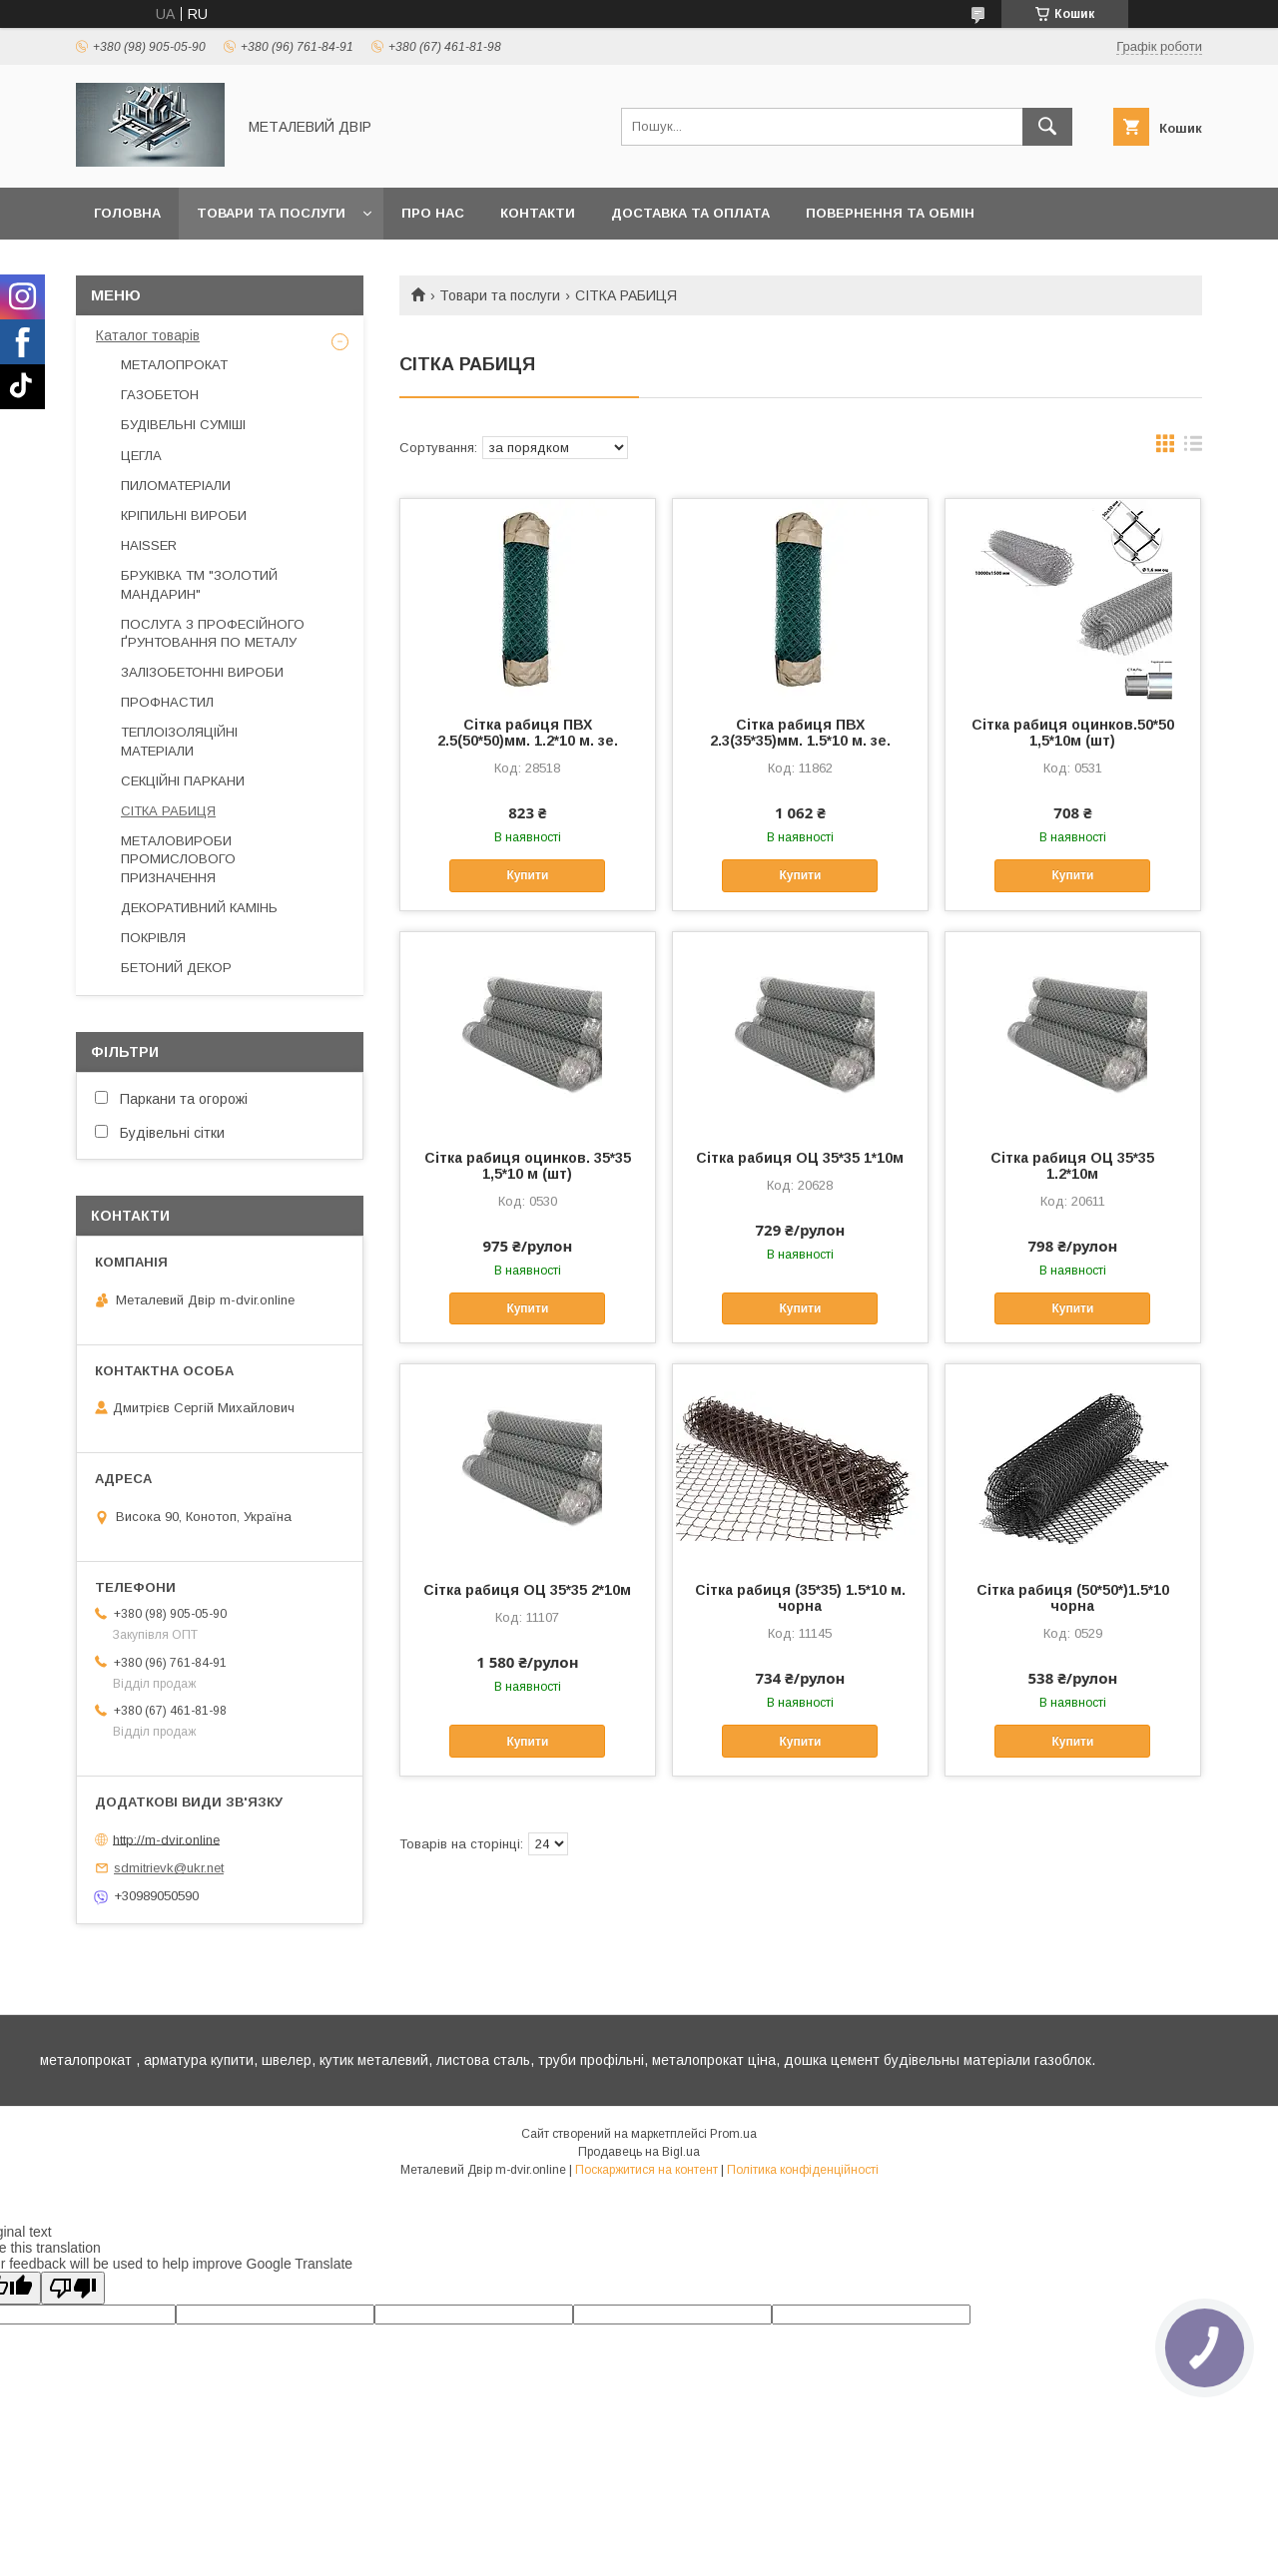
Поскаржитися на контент (646, 2170)
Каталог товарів (148, 335)
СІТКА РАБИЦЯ (168, 810)
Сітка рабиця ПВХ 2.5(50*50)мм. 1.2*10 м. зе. (527, 733)
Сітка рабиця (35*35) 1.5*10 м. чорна (800, 1598)
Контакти (537, 213)
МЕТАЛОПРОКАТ (174, 364)
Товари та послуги (271, 213)
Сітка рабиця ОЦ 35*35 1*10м (800, 1158)
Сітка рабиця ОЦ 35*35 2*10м (527, 1590)
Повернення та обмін (890, 213)
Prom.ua (733, 2134)
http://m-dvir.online (166, 1838)
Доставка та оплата (690, 213)
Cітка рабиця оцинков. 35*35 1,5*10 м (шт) (527, 1166)
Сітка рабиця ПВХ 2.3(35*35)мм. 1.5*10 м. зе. (800, 733)
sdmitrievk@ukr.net (169, 1867)
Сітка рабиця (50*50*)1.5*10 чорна (1072, 1598)
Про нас (432, 213)
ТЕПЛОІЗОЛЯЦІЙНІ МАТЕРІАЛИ (179, 741)
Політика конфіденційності (803, 2170)
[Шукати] (1047, 127)
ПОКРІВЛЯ (153, 937)
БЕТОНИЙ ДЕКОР (176, 967)
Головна (127, 213)
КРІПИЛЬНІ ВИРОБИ (184, 515)
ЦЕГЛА (141, 455)
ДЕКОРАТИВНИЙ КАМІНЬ (199, 907)
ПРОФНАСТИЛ (167, 702)
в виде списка (1193, 448)
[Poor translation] (73, 2288)
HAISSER (149, 545)
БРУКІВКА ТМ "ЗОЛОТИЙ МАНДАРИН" (199, 584)
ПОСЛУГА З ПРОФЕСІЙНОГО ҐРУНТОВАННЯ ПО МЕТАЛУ (213, 633)
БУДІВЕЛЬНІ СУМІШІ (183, 424)
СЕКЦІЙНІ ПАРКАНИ (183, 780)
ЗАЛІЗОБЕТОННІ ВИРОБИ (202, 672)
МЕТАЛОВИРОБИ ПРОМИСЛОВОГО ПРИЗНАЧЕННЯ (178, 858)
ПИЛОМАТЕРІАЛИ (176, 485)
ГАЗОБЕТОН (160, 394)
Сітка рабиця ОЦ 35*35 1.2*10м (1072, 1166)
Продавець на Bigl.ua (639, 2152)
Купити (527, 875)
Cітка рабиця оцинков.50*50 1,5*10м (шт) (1072, 733)
